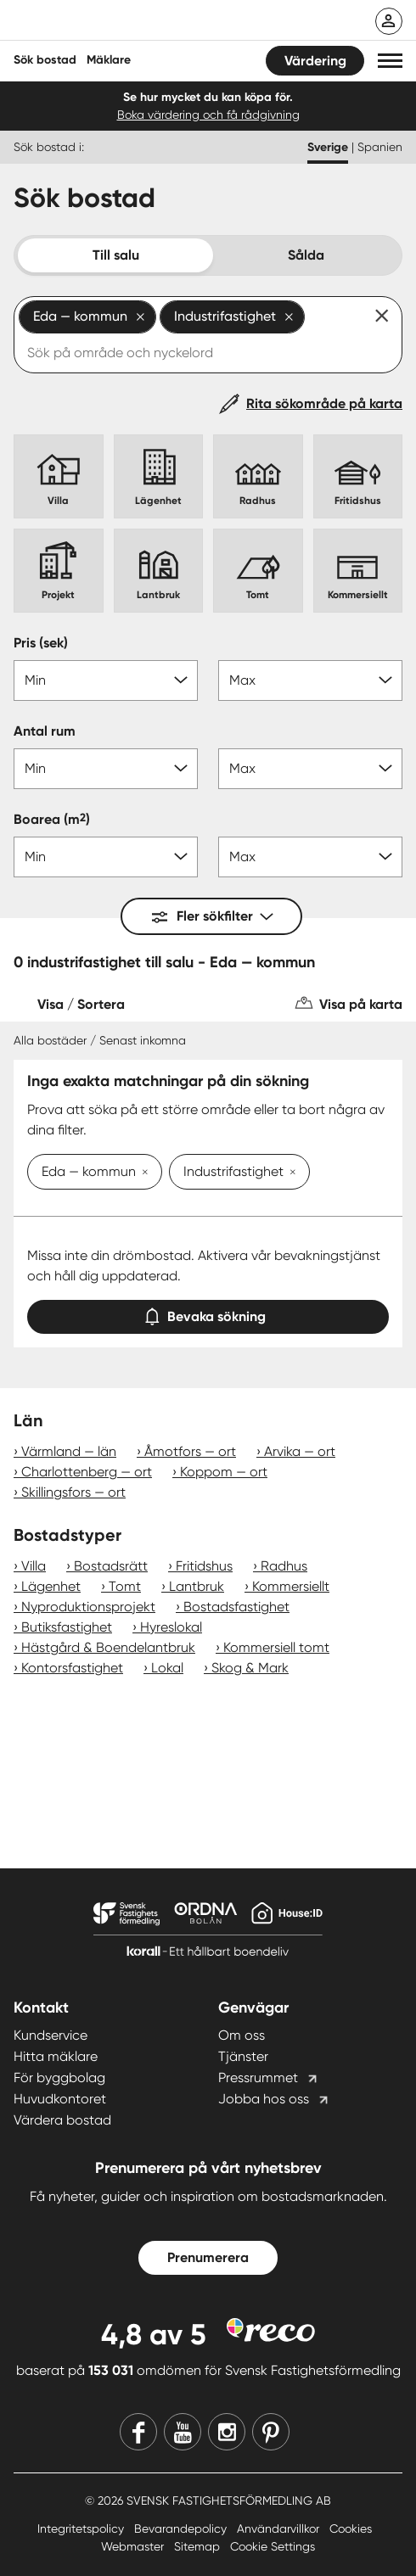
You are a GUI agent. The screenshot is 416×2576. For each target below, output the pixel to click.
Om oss (241, 2035)
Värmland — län (68, 1451)
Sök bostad (45, 60)
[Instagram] (226, 2431)
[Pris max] (310, 680)
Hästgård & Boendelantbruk (108, 1647)
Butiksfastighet (66, 1627)
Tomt (125, 1586)
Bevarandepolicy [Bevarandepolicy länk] (182, 2528)
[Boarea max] (310, 857)
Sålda (306, 255)
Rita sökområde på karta (324, 403)
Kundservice (50, 2035)
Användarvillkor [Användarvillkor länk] (280, 2528)
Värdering (315, 61)
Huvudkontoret (60, 2099)
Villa (33, 1566)
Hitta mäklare (56, 2056)
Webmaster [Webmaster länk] (134, 2546)
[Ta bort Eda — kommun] (142, 1173)
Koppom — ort (223, 1472)
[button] (390, 60)
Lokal (167, 1668)
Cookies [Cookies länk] (350, 2528)
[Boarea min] (106, 857)
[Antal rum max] (310, 768)
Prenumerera (208, 2257)
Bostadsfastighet (236, 1607)
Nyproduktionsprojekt (88, 1607)
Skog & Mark (250, 1668)
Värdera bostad (62, 2120)
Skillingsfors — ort (73, 1492)
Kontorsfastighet (72, 1668)
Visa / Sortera (81, 1004)
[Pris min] (106, 680)
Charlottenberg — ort (86, 1472)
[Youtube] (182, 2431)
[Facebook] (138, 2431)
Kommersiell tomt (276, 1647)
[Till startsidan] (125, 22)
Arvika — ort (299, 1451)
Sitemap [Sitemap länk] (198, 2546)
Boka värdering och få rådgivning (208, 114)
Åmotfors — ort (190, 1451)
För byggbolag (59, 2077)
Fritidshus (204, 1566)
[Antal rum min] (106, 768)
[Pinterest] (271, 2431)
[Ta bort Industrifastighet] (289, 1173)
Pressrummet (258, 2077)
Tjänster (243, 2056)
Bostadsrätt (111, 1566)
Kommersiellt (290, 1586)
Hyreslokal (171, 1627)
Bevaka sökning (208, 1313)
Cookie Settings (272, 2546)
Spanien (379, 147)
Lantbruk (196, 1586)
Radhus (284, 1566)
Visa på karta (360, 1004)
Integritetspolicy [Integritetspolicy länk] (82, 2528)
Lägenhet (51, 1586)
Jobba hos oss (263, 2099)
